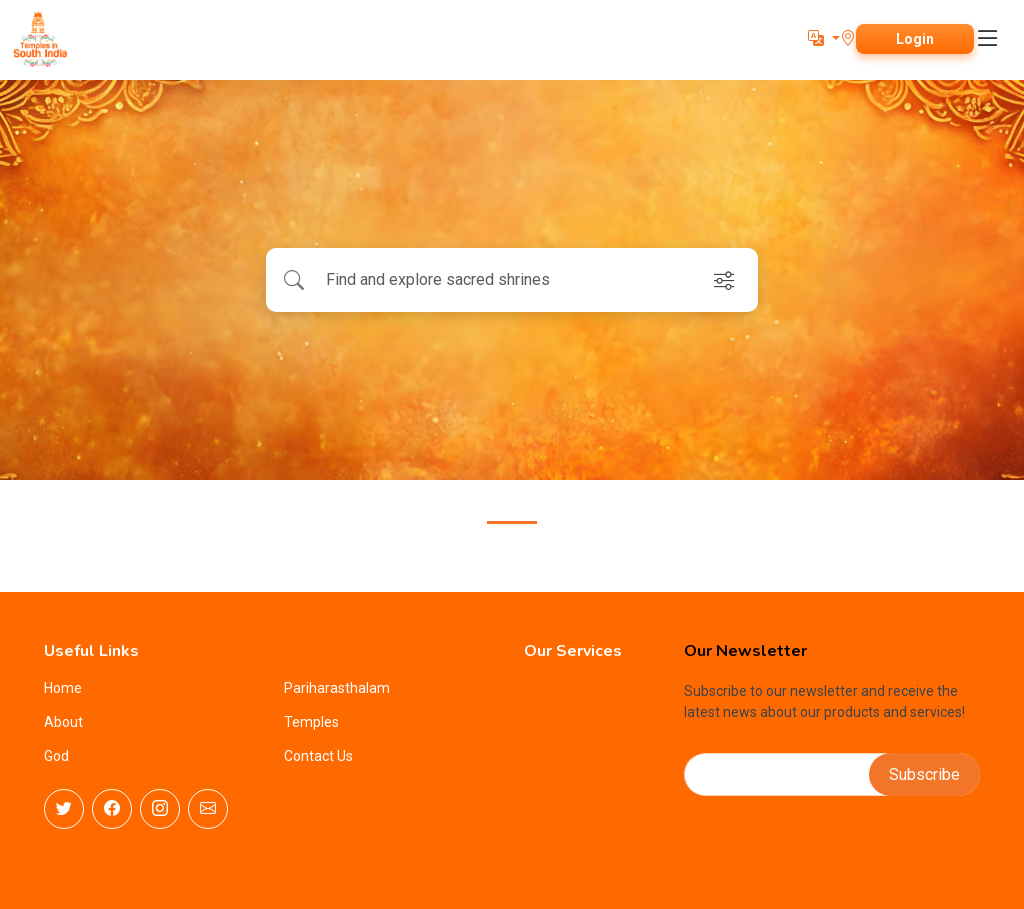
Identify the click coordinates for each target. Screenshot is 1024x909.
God (56, 756)
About (63, 722)
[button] (824, 38)
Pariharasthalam (337, 688)
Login (915, 39)
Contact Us (318, 756)
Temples (311, 722)
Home (63, 688)
